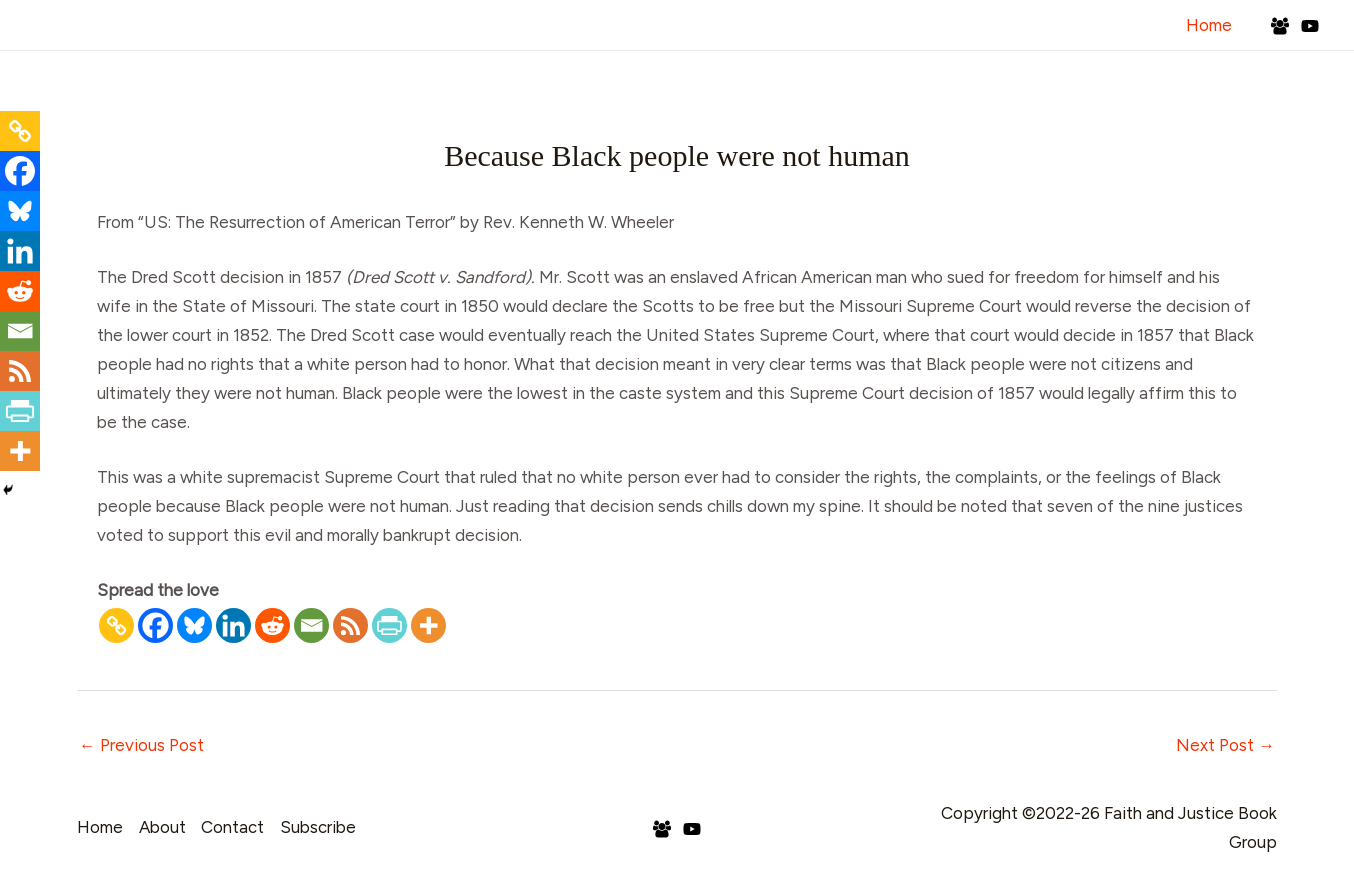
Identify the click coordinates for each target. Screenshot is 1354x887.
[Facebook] (155, 625)
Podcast (914, 79)
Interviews (809, 79)
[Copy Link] (116, 625)
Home (1211, 25)
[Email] (311, 625)
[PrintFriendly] (389, 625)
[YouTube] (1310, 26)
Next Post (1225, 745)
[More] (428, 625)
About (711, 79)
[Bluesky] (194, 625)
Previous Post (141, 745)
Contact (1160, 79)
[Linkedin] (233, 625)
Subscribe (1264, 79)
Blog (997, 79)
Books (1071, 79)
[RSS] (350, 625)
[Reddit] (272, 625)
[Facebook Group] (1280, 26)
